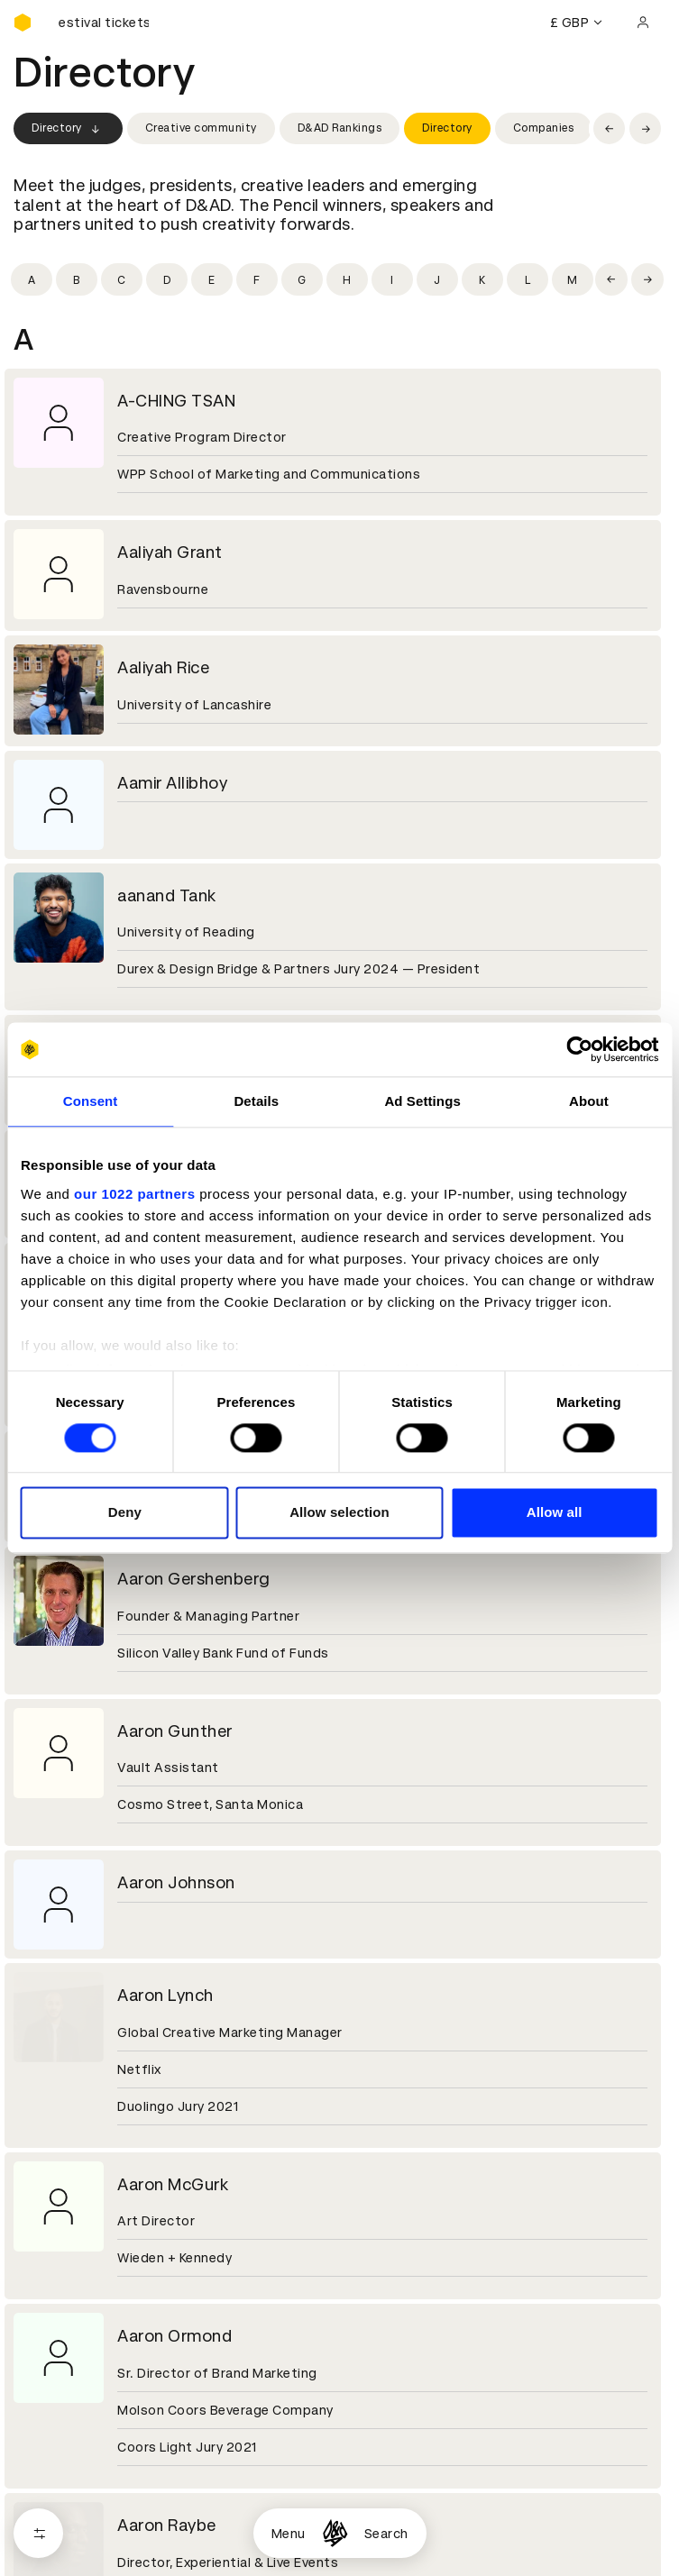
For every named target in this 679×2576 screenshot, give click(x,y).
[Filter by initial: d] (166, 279)
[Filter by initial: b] (76, 279)
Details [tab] (256, 1101)
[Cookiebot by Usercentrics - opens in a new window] (579, 1049)
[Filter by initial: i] (392, 279)
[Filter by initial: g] (302, 279)
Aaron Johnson (176, 1882)
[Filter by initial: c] (121, 279)
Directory (68, 129)
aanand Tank (166, 895)
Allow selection (339, 1513)
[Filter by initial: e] (211, 279)
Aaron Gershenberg (194, 1578)
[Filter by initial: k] (482, 279)
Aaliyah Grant (170, 552)
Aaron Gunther (175, 1731)
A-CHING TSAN (176, 400)
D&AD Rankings (340, 128)
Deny (125, 1513)
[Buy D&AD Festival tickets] (104, 23)
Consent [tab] (90, 1101)
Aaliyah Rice (163, 667)
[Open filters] (38, 2533)
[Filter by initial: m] (572, 279)
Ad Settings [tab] (422, 1101)
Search (386, 2533)
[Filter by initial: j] (437, 279)
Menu (288, 2533)
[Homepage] (335, 2533)
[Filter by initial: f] (257, 279)
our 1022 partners (134, 1193)
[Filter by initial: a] (31, 279)
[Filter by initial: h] (347, 279)
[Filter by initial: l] (527, 279)
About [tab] (589, 1101)
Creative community (201, 128)
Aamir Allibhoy (172, 782)
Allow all (555, 1513)
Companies (543, 128)
